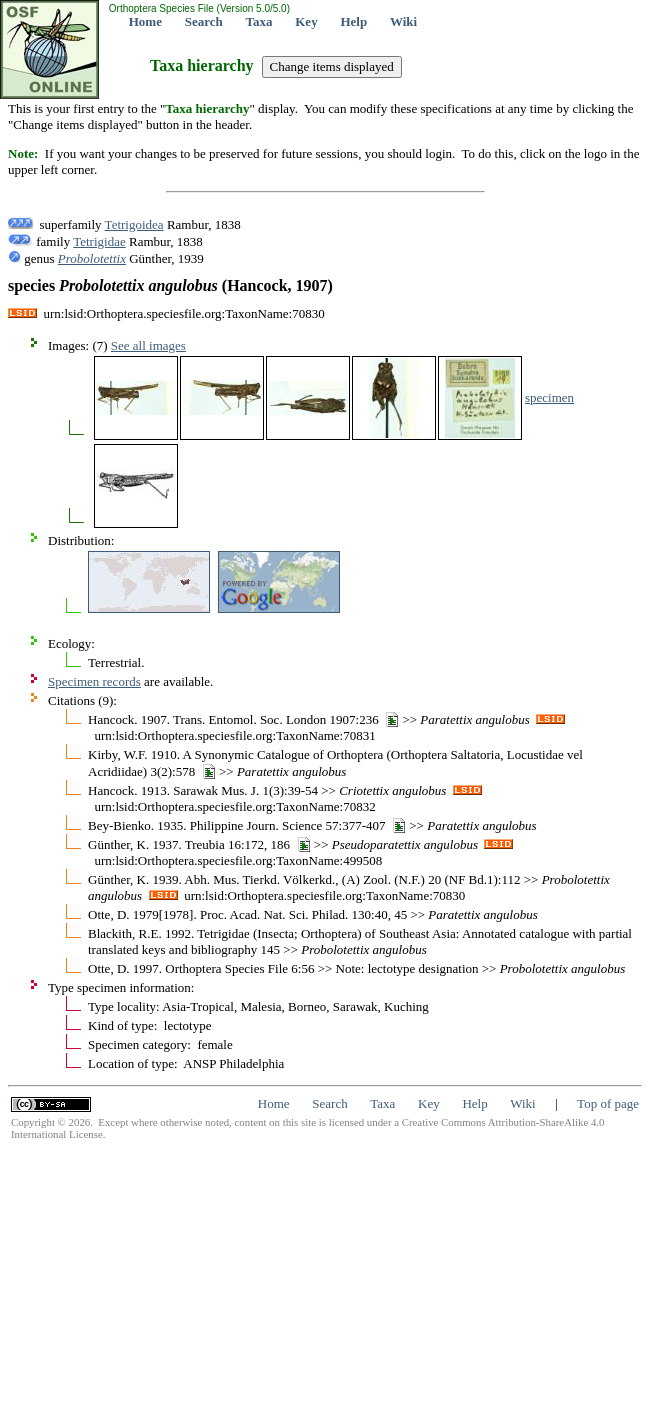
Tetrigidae (99, 241)
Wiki (403, 21)
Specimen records (94, 681)
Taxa (259, 21)
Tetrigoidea (134, 224)
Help (353, 21)
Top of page (608, 1103)
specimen (549, 397)
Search (204, 21)
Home (145, 21)
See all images (148, 345)
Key (306, 21)
